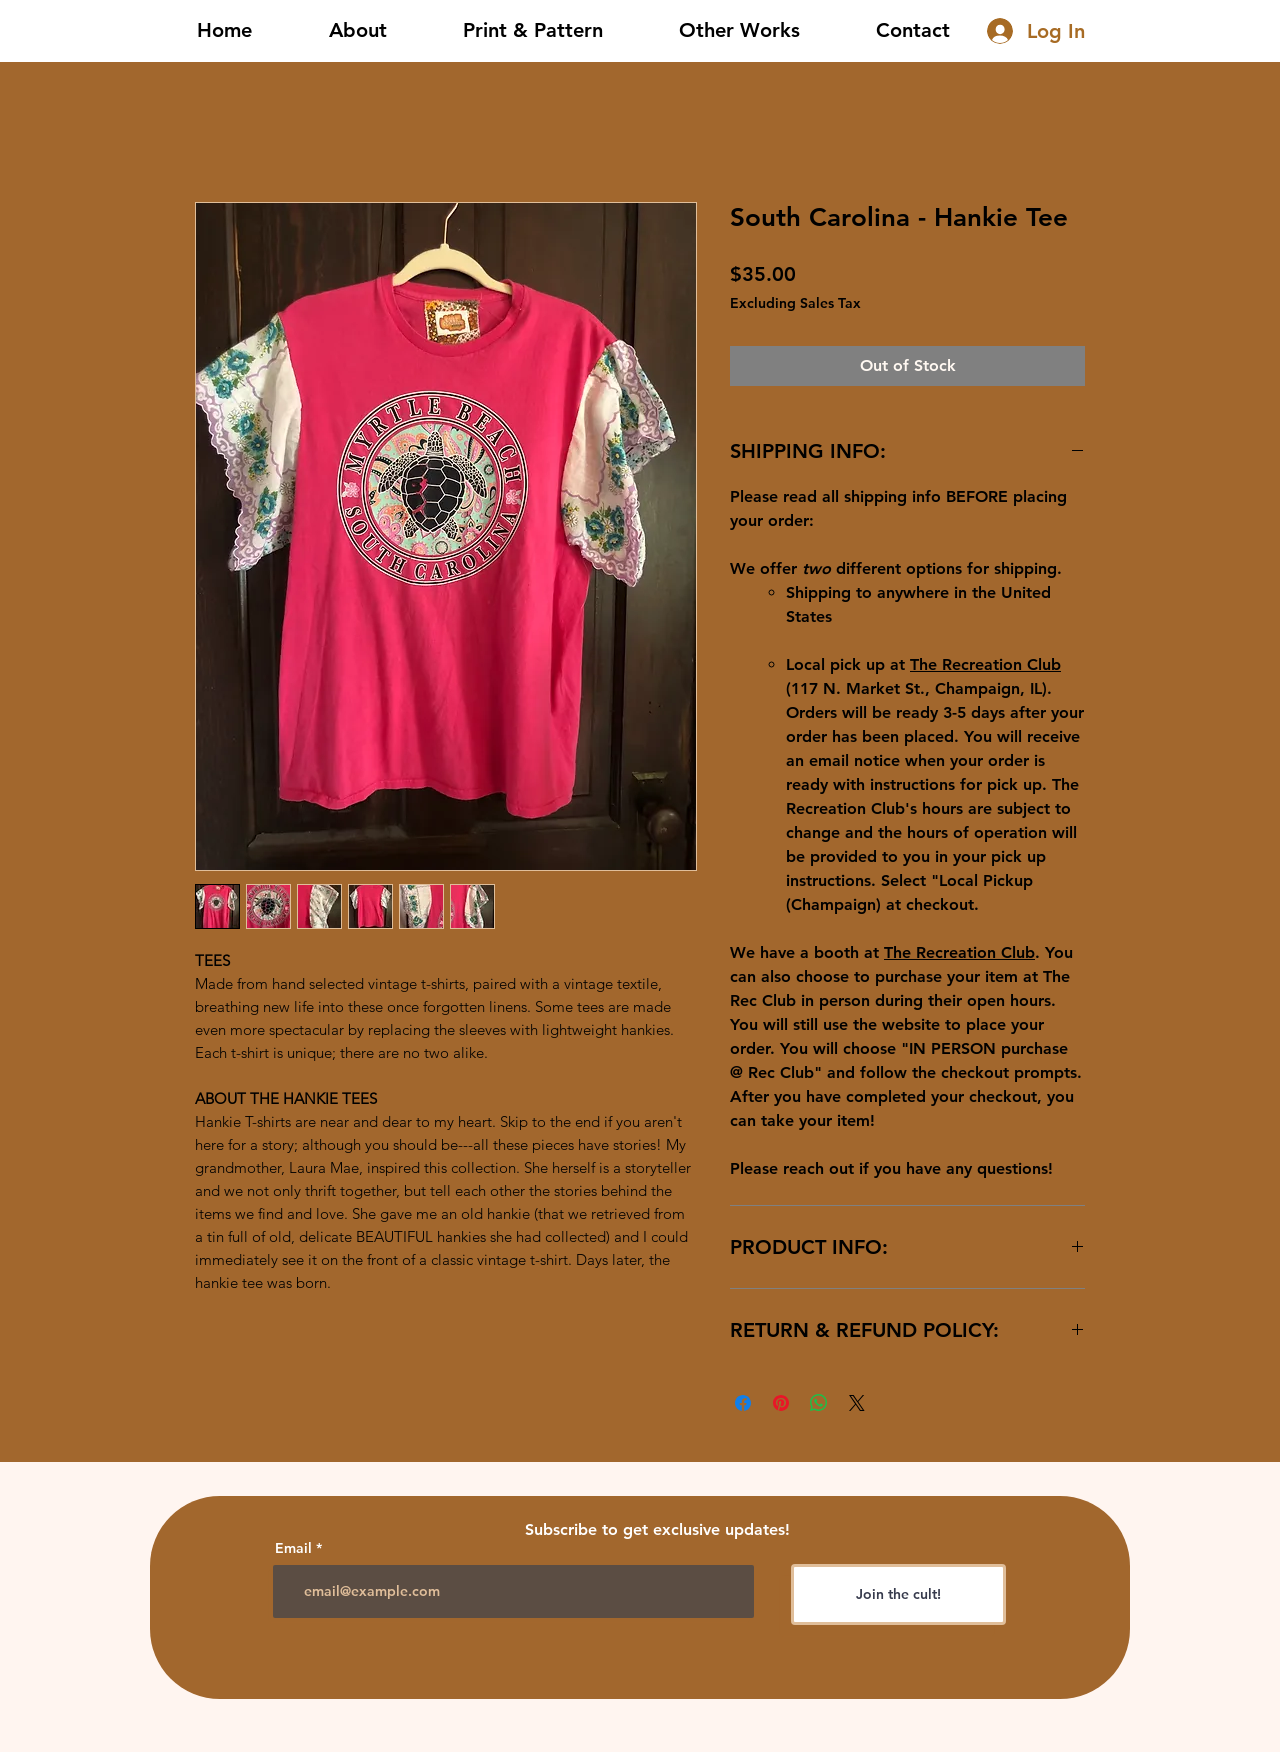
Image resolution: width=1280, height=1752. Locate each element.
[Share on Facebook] (743, 1403)
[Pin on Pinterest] (781, 1403)
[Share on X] (857, 1403)
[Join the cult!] (898, 1594)
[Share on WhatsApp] (819, 1403)
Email (293, 1548)
